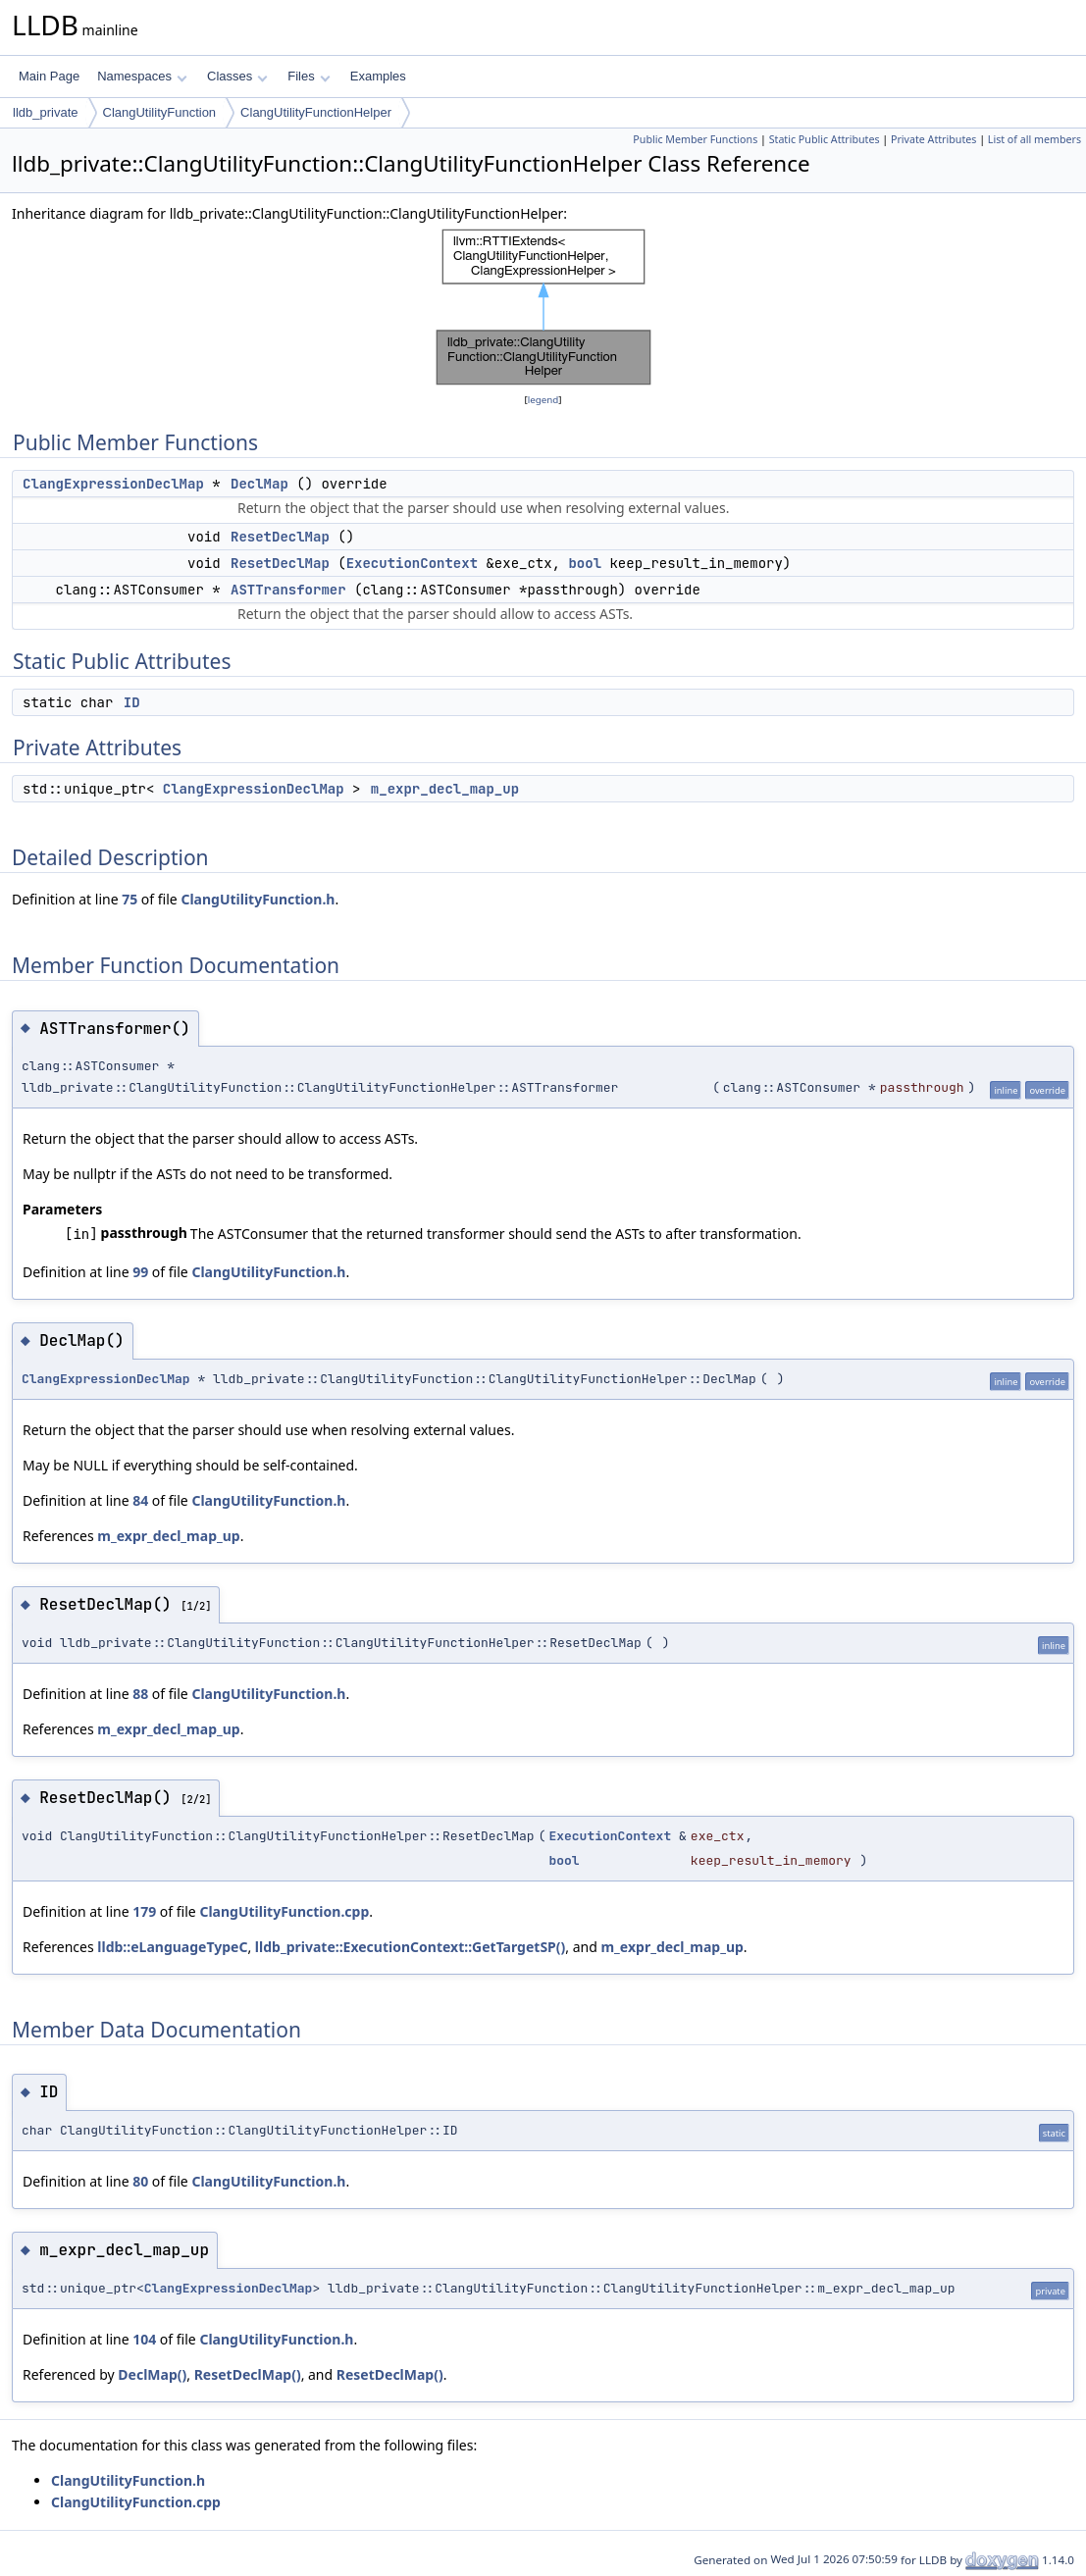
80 (140, 2181)
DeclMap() (152, 2374)
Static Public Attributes (824, 139)
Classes (237, 76)
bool (584, 563)
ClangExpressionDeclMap (113, 483)
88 (140, 1693)
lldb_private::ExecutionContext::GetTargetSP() (410, 1946)
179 (144, 1911)
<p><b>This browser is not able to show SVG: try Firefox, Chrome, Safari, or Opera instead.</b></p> (543, 307)
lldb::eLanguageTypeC (172, 1946)
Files (308, 76)
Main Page (49, 76)
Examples (378, 76)
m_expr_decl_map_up (445, 789)
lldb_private (45, 112)
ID (132, 702)
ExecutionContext (412, 563)
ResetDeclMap (280, 536)
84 (140, 1500)
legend (543, 399)
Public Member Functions (695, 139)
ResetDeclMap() (247, 2374)
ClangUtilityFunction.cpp (284, 1911)
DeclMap (259, 483)
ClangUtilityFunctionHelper (315, 112)
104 (144, 2339)
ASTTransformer (288, 589)
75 (129, 899)
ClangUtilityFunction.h (258, 899)
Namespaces (141, 76)
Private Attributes (933, 139)
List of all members (1034, 139)
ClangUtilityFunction (160, 112)
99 (140, 1271)
